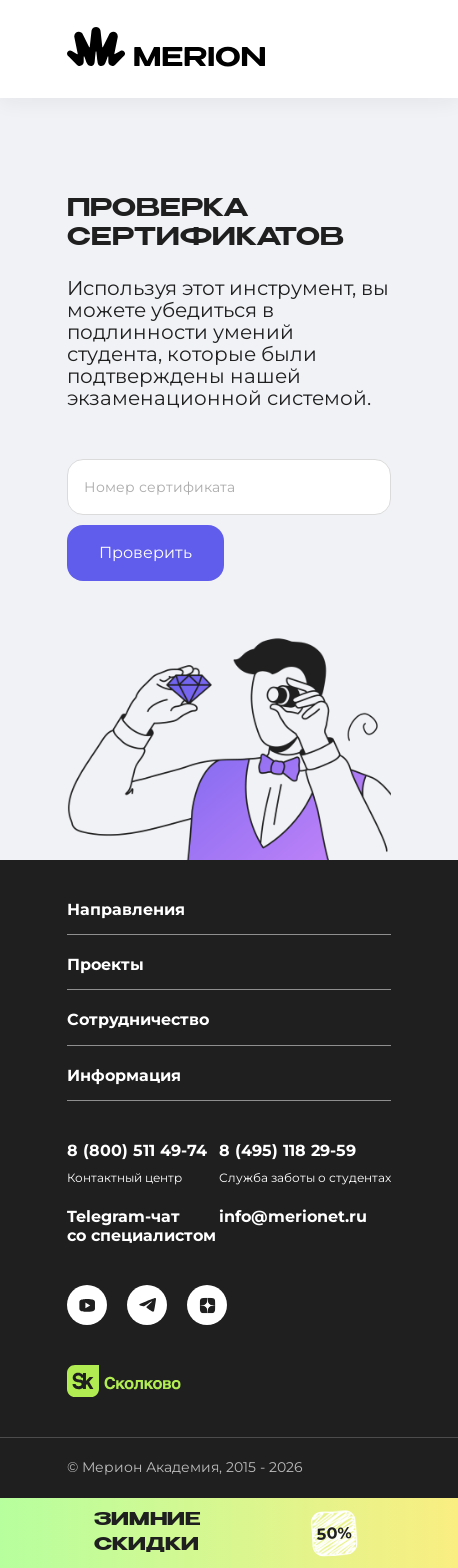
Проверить (145, 552)
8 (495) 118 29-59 (287, 1150)
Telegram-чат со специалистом (141, 1226)
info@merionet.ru (293, 1216)
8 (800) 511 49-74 (137, 1150)
